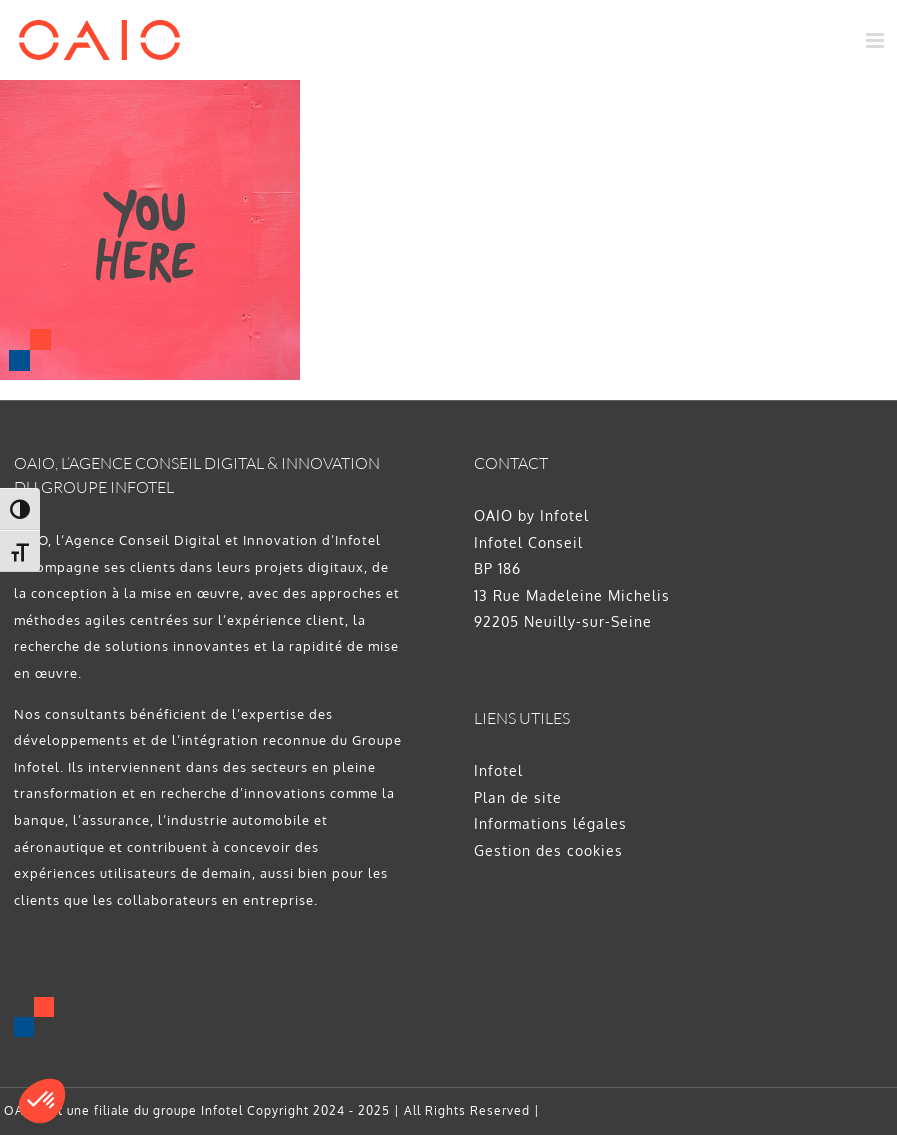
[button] (42, 1101)
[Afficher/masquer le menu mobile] (877, 40)
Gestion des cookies (548, 850)
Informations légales (550, 823)
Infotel (498, 770)
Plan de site (518, 797)
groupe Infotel (198, 1110)
